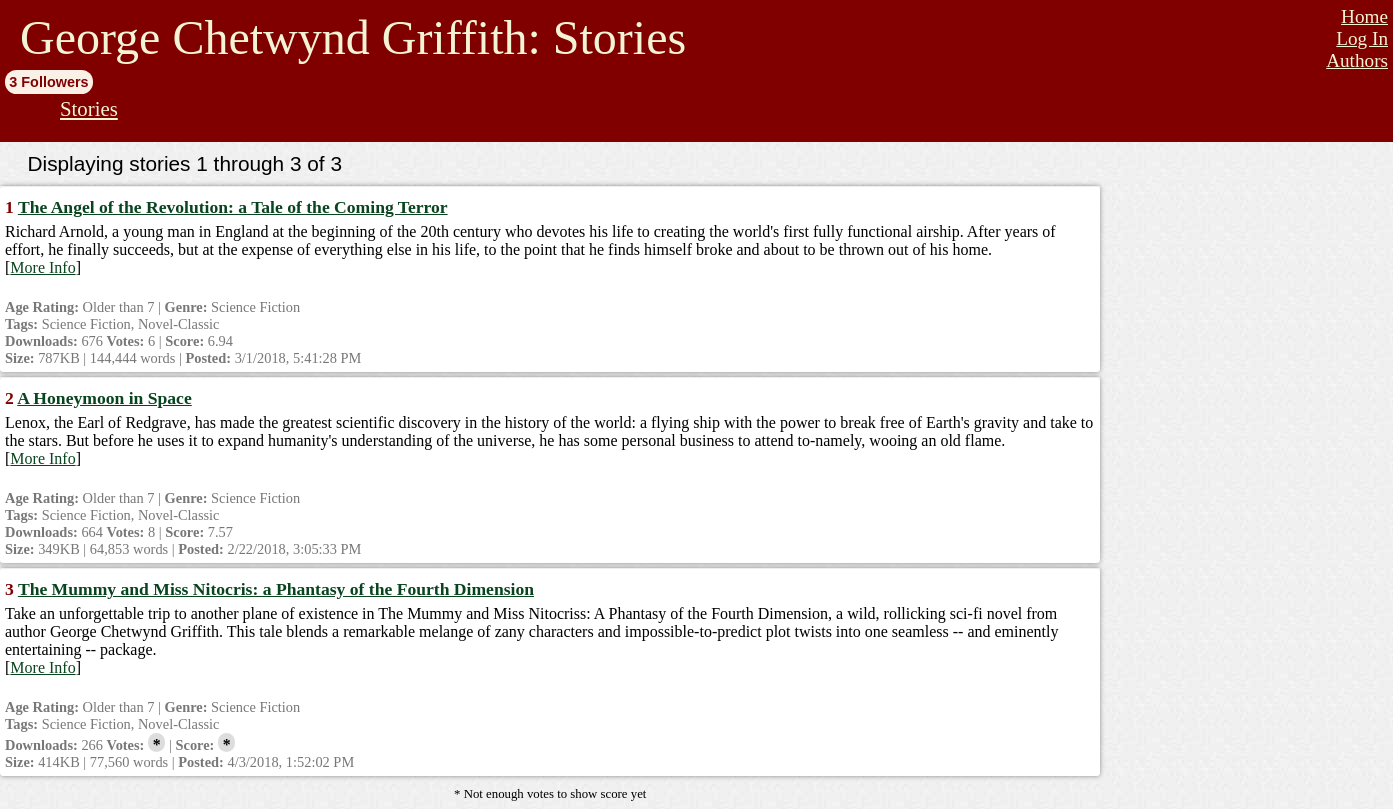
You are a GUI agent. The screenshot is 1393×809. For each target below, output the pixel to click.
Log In (1362, 38)
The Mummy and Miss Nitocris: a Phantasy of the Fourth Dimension (276, 589)
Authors (1357, 60)
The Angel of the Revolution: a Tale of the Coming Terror (233, 207)
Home (1364, 16)
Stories (89, 108)
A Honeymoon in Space (104, 398)
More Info (42, 267)
